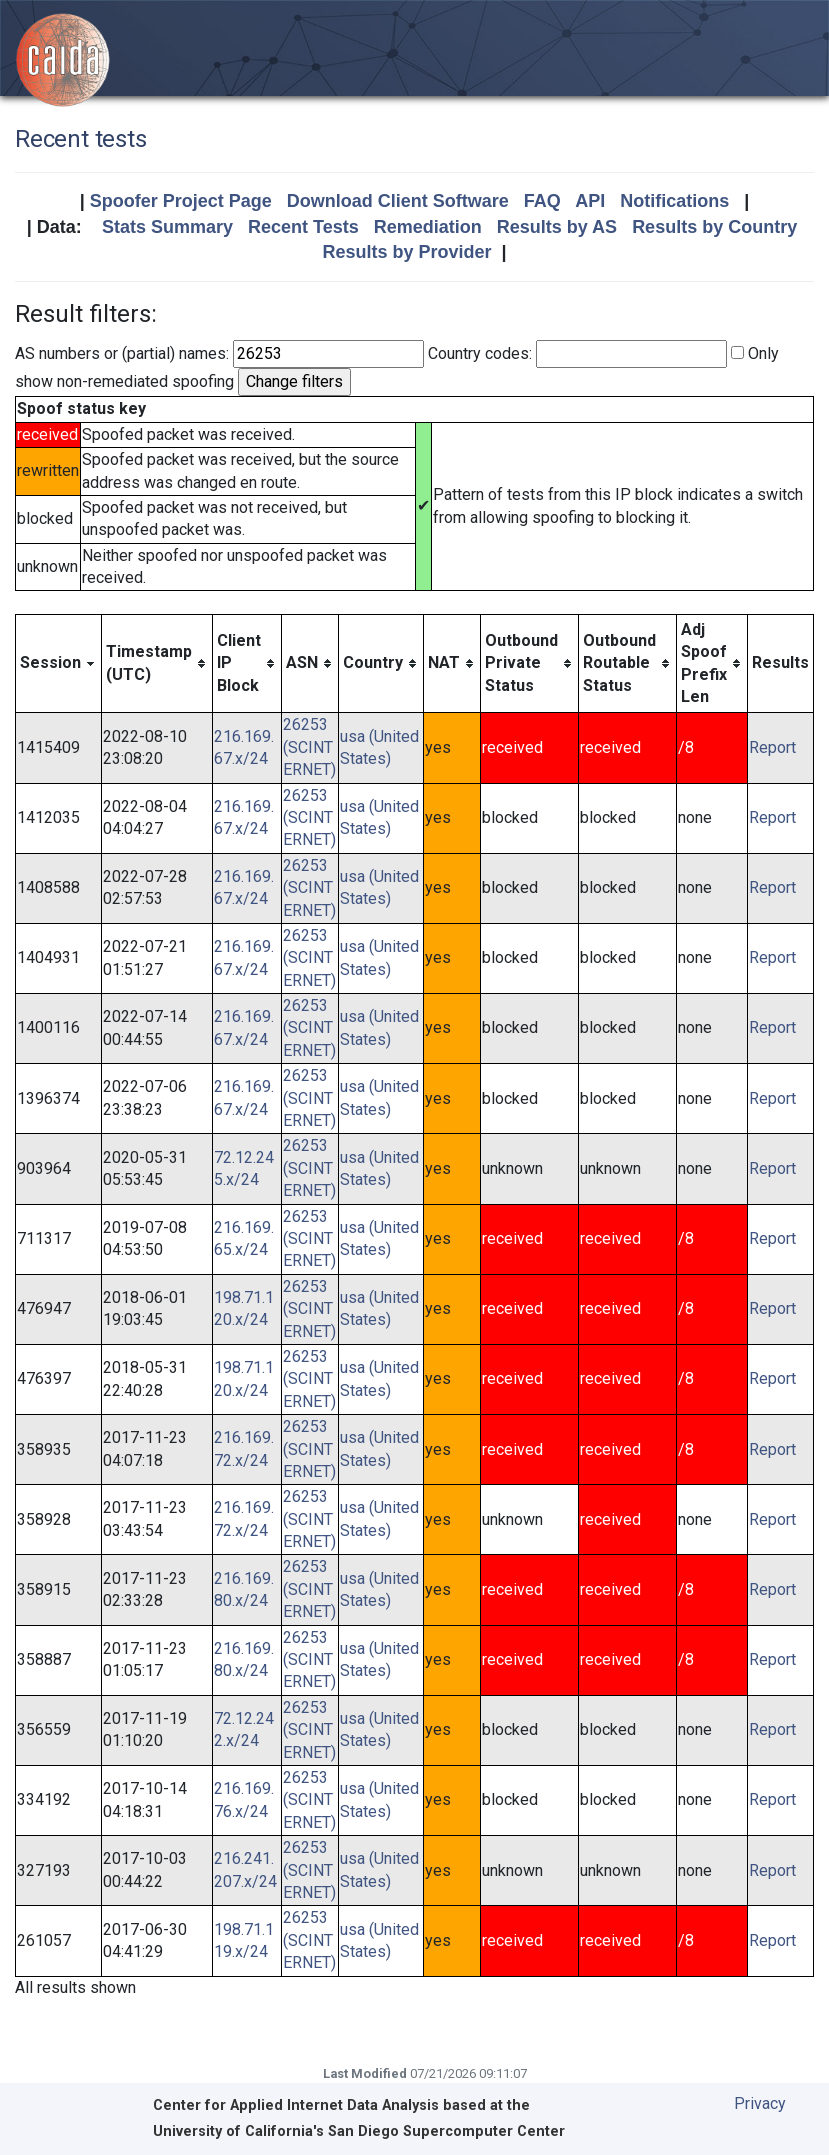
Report (772, 747)
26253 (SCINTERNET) (309, 747)
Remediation (428, 227)
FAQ (542, 201)
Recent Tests (303, 227)
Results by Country (714, 227)
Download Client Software (398, 201)
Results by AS (557, 227)
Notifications (674, 201)
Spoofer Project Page (181, 201)
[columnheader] (59, 663)
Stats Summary (167, 227)
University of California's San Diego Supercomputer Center (359, 2131)
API (590, 201)
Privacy (760, 2103)
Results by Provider (406, 252)
